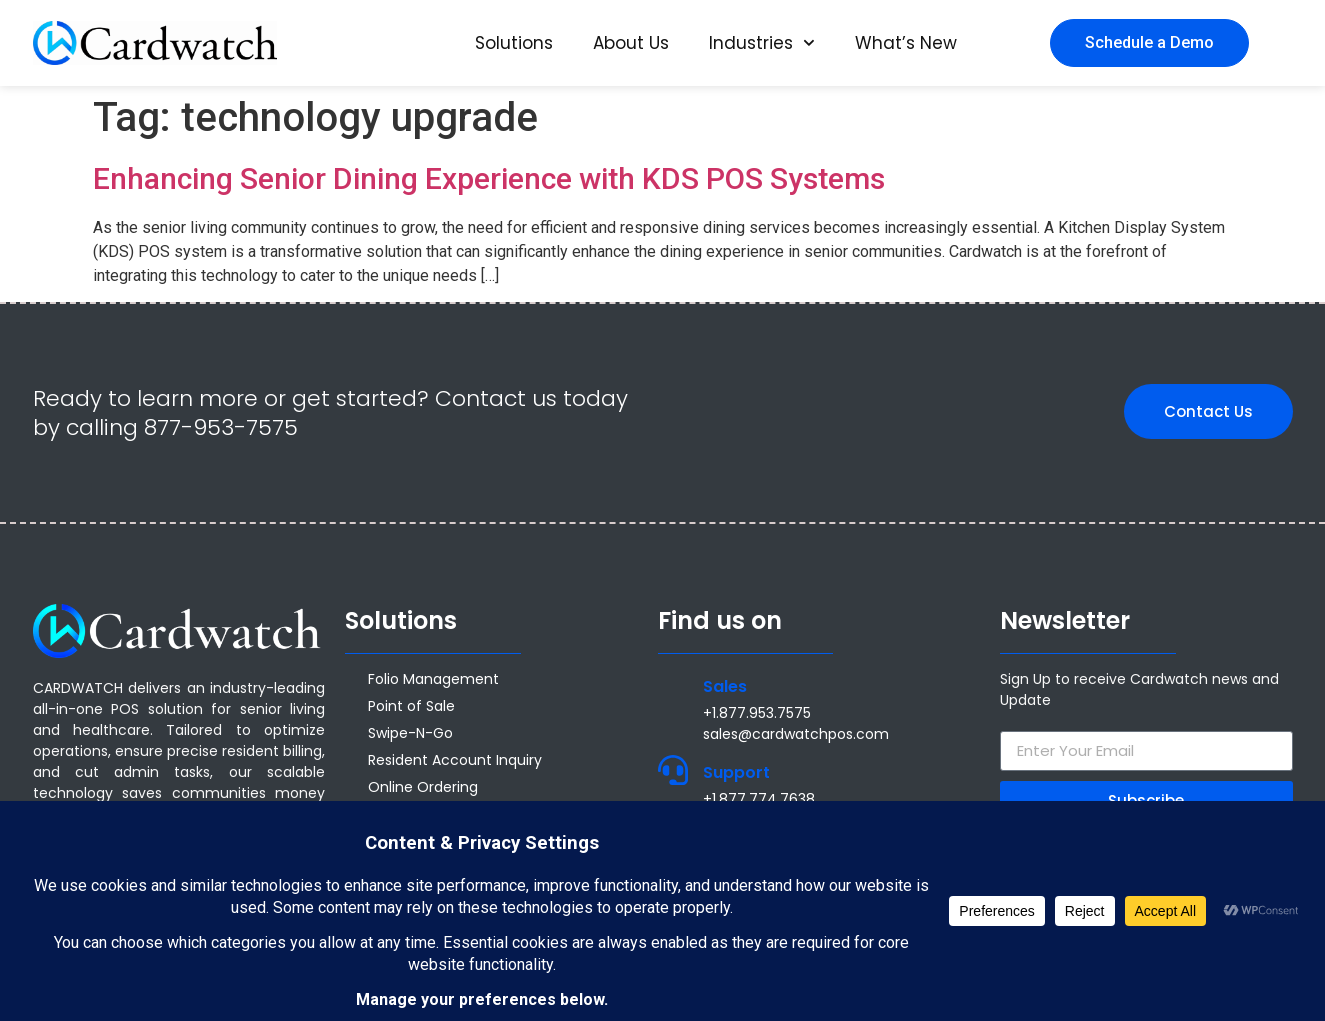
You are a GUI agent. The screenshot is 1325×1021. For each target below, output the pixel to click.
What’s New (906, 43)
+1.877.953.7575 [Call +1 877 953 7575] (757, 713)
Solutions (514, 43)
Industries (762, 43)
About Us (631, 43)
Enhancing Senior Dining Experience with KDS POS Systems (489, 178)
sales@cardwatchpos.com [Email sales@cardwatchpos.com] (796, 734)
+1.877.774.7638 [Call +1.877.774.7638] (759, 799)
